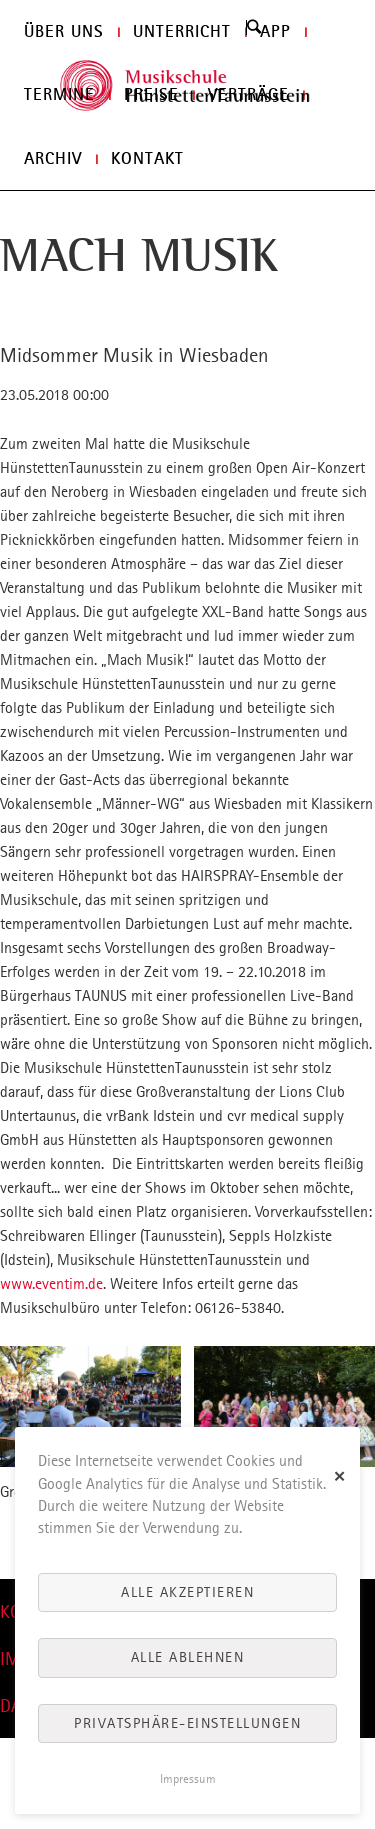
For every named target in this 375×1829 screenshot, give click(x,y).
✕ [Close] (340, 1475)
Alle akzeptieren (187, 1592)
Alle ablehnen (188, 1657)
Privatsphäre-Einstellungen (187, 1723)
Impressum (188, 1779)
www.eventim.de (51, 1283)
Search (253, 27)
